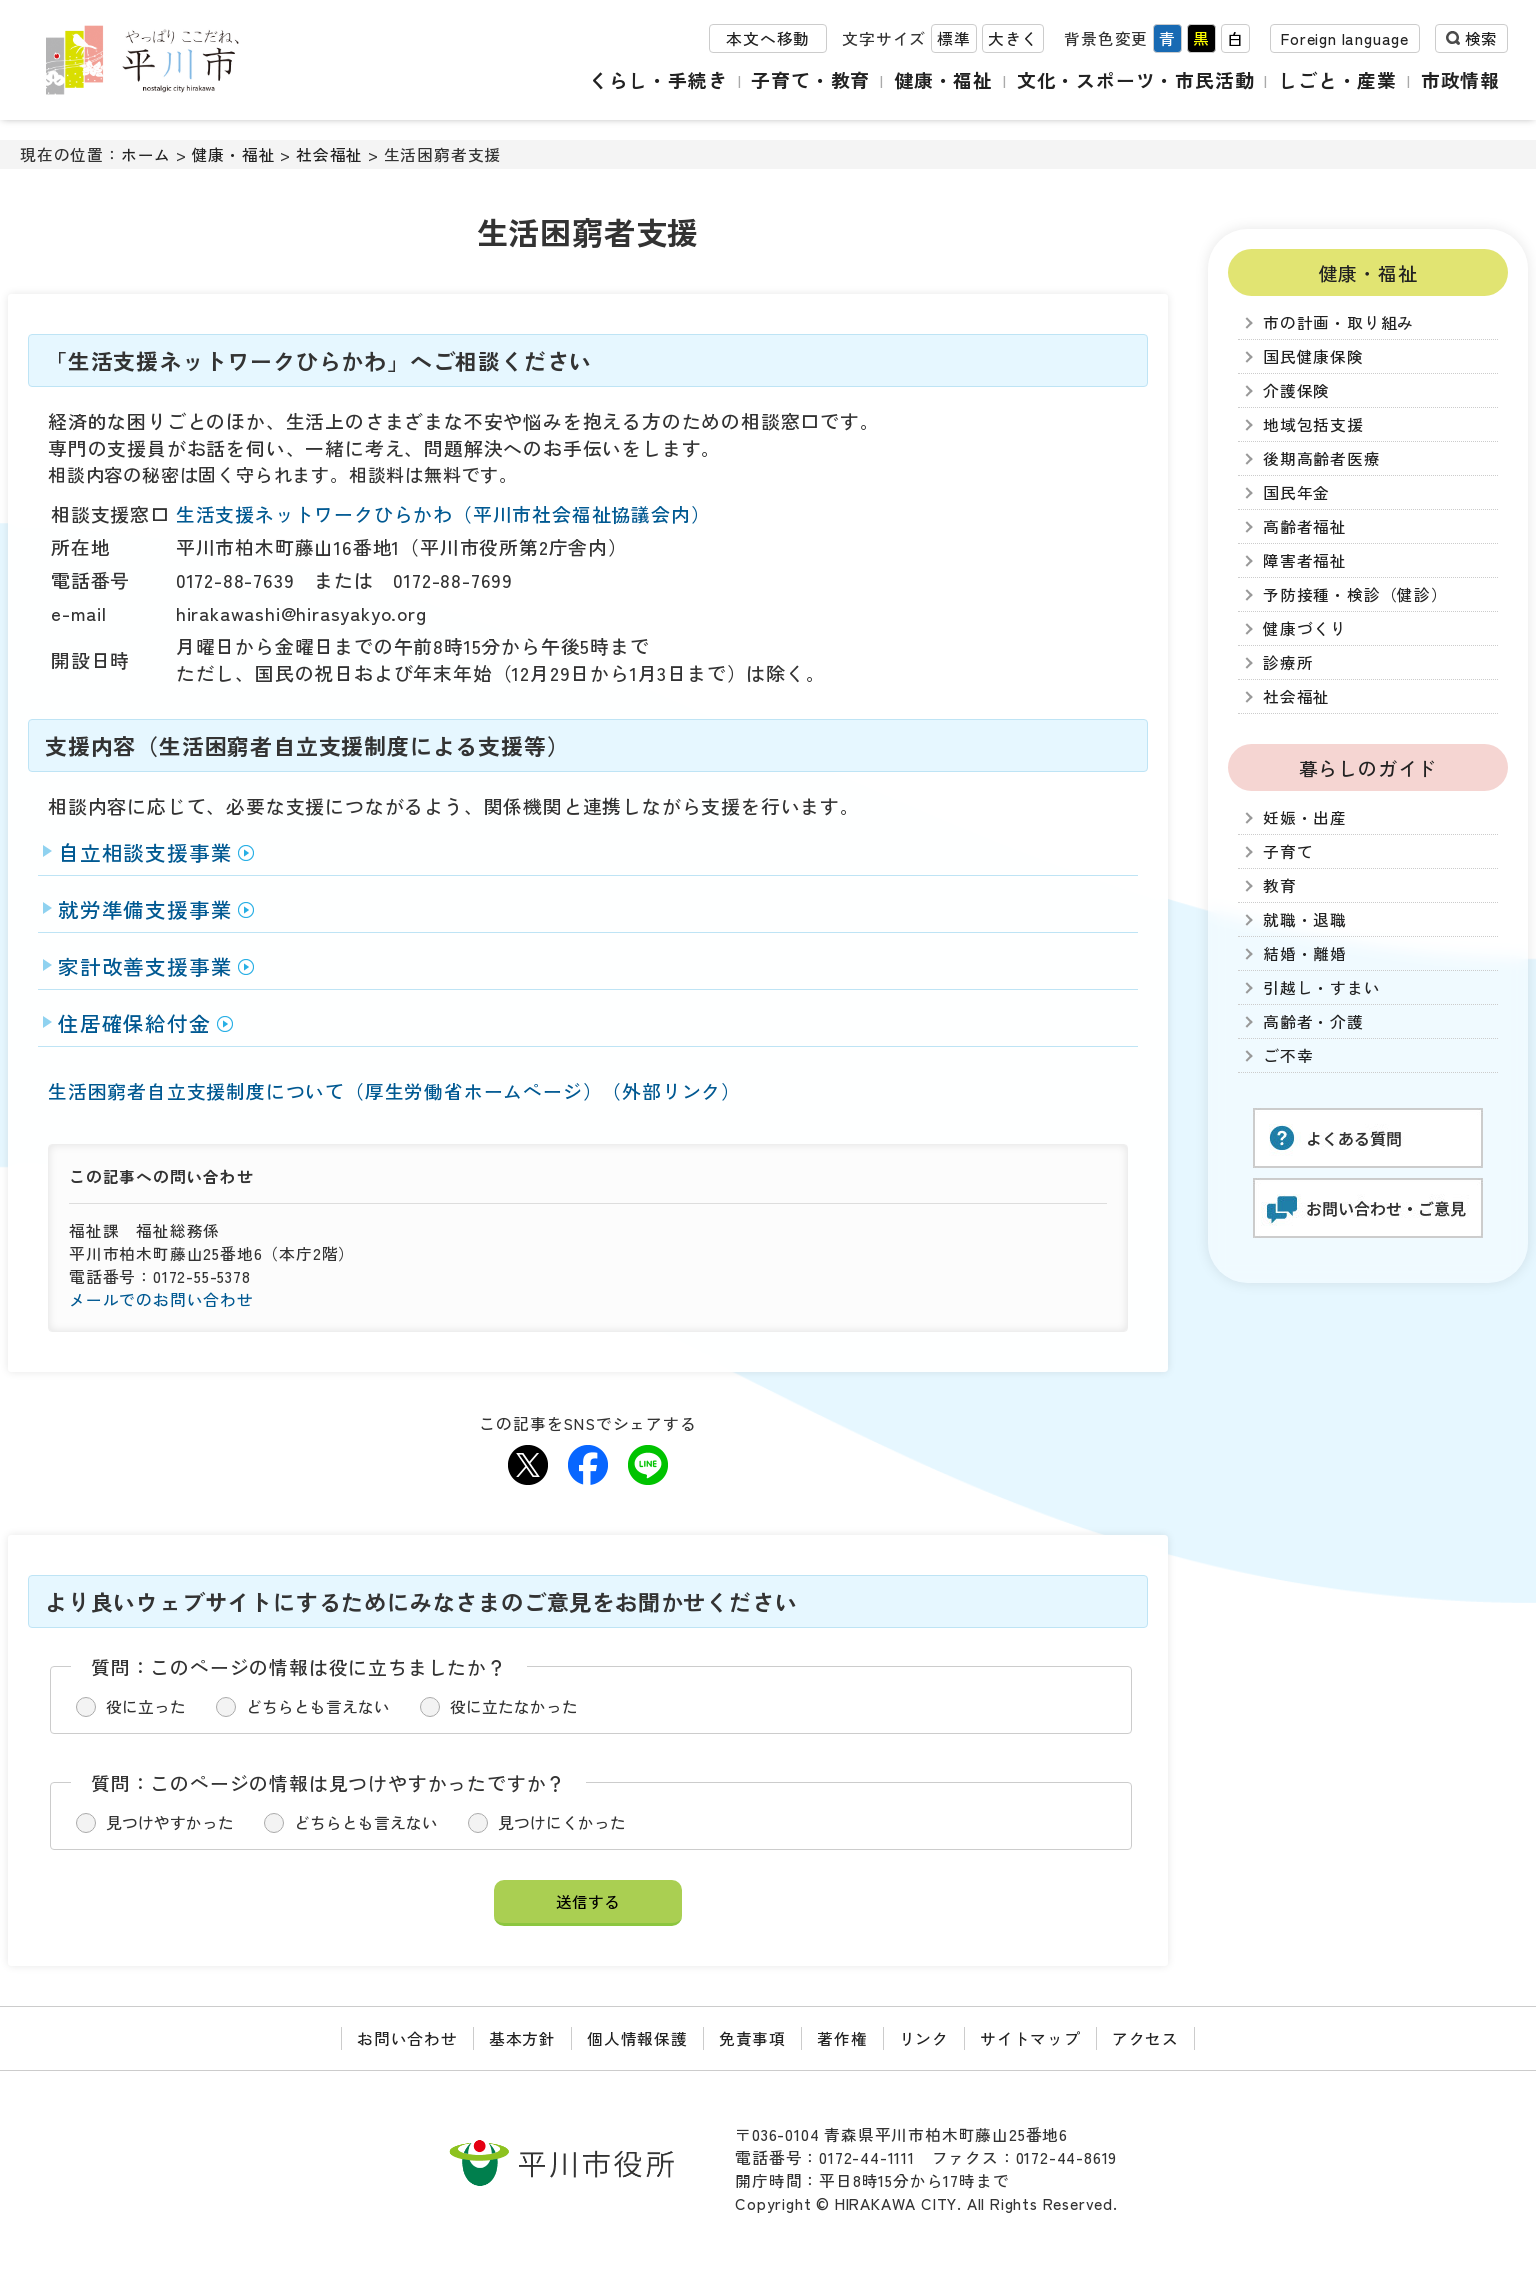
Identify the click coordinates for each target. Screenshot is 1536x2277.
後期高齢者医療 (1322, 458)
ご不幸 (1288, 1055)
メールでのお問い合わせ (161, 1299)
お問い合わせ (407, 2038)
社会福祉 (329, 154)
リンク (924, 2038)
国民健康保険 (1313, 356)
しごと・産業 (1337, 79)
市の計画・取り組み (1338, 322)
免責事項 (752, 2038)
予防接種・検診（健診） (1355, 594)
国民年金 (1296, 492)
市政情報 (1460, 79)
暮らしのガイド (1368, 767)
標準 (954, 38)
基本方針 (522, 2038)
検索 (1481, 38)
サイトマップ (1030, 2038)
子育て (1288, 851)
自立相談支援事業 (145, 852)
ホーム (146, 154)
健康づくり (1305, 628)
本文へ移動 (768, 38)
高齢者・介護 (1313, 1021)
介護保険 (1296, 390)
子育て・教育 (810, 79)
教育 (1280, 885)
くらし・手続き (658, 79)
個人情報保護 (637, 2038)
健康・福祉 (943, 79)
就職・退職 (1305, 919)
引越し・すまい (1322, 987)
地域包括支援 (1313, 424)
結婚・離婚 (1305, 953)
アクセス (1145, 2038)
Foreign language (1345, 38)
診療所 (1288, 662)
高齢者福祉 (1305, 526)
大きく (1013, 38)
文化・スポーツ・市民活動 (1136, 79)
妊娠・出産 (1305, 817)
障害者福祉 (1305, 560)
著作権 (842, 2038)
